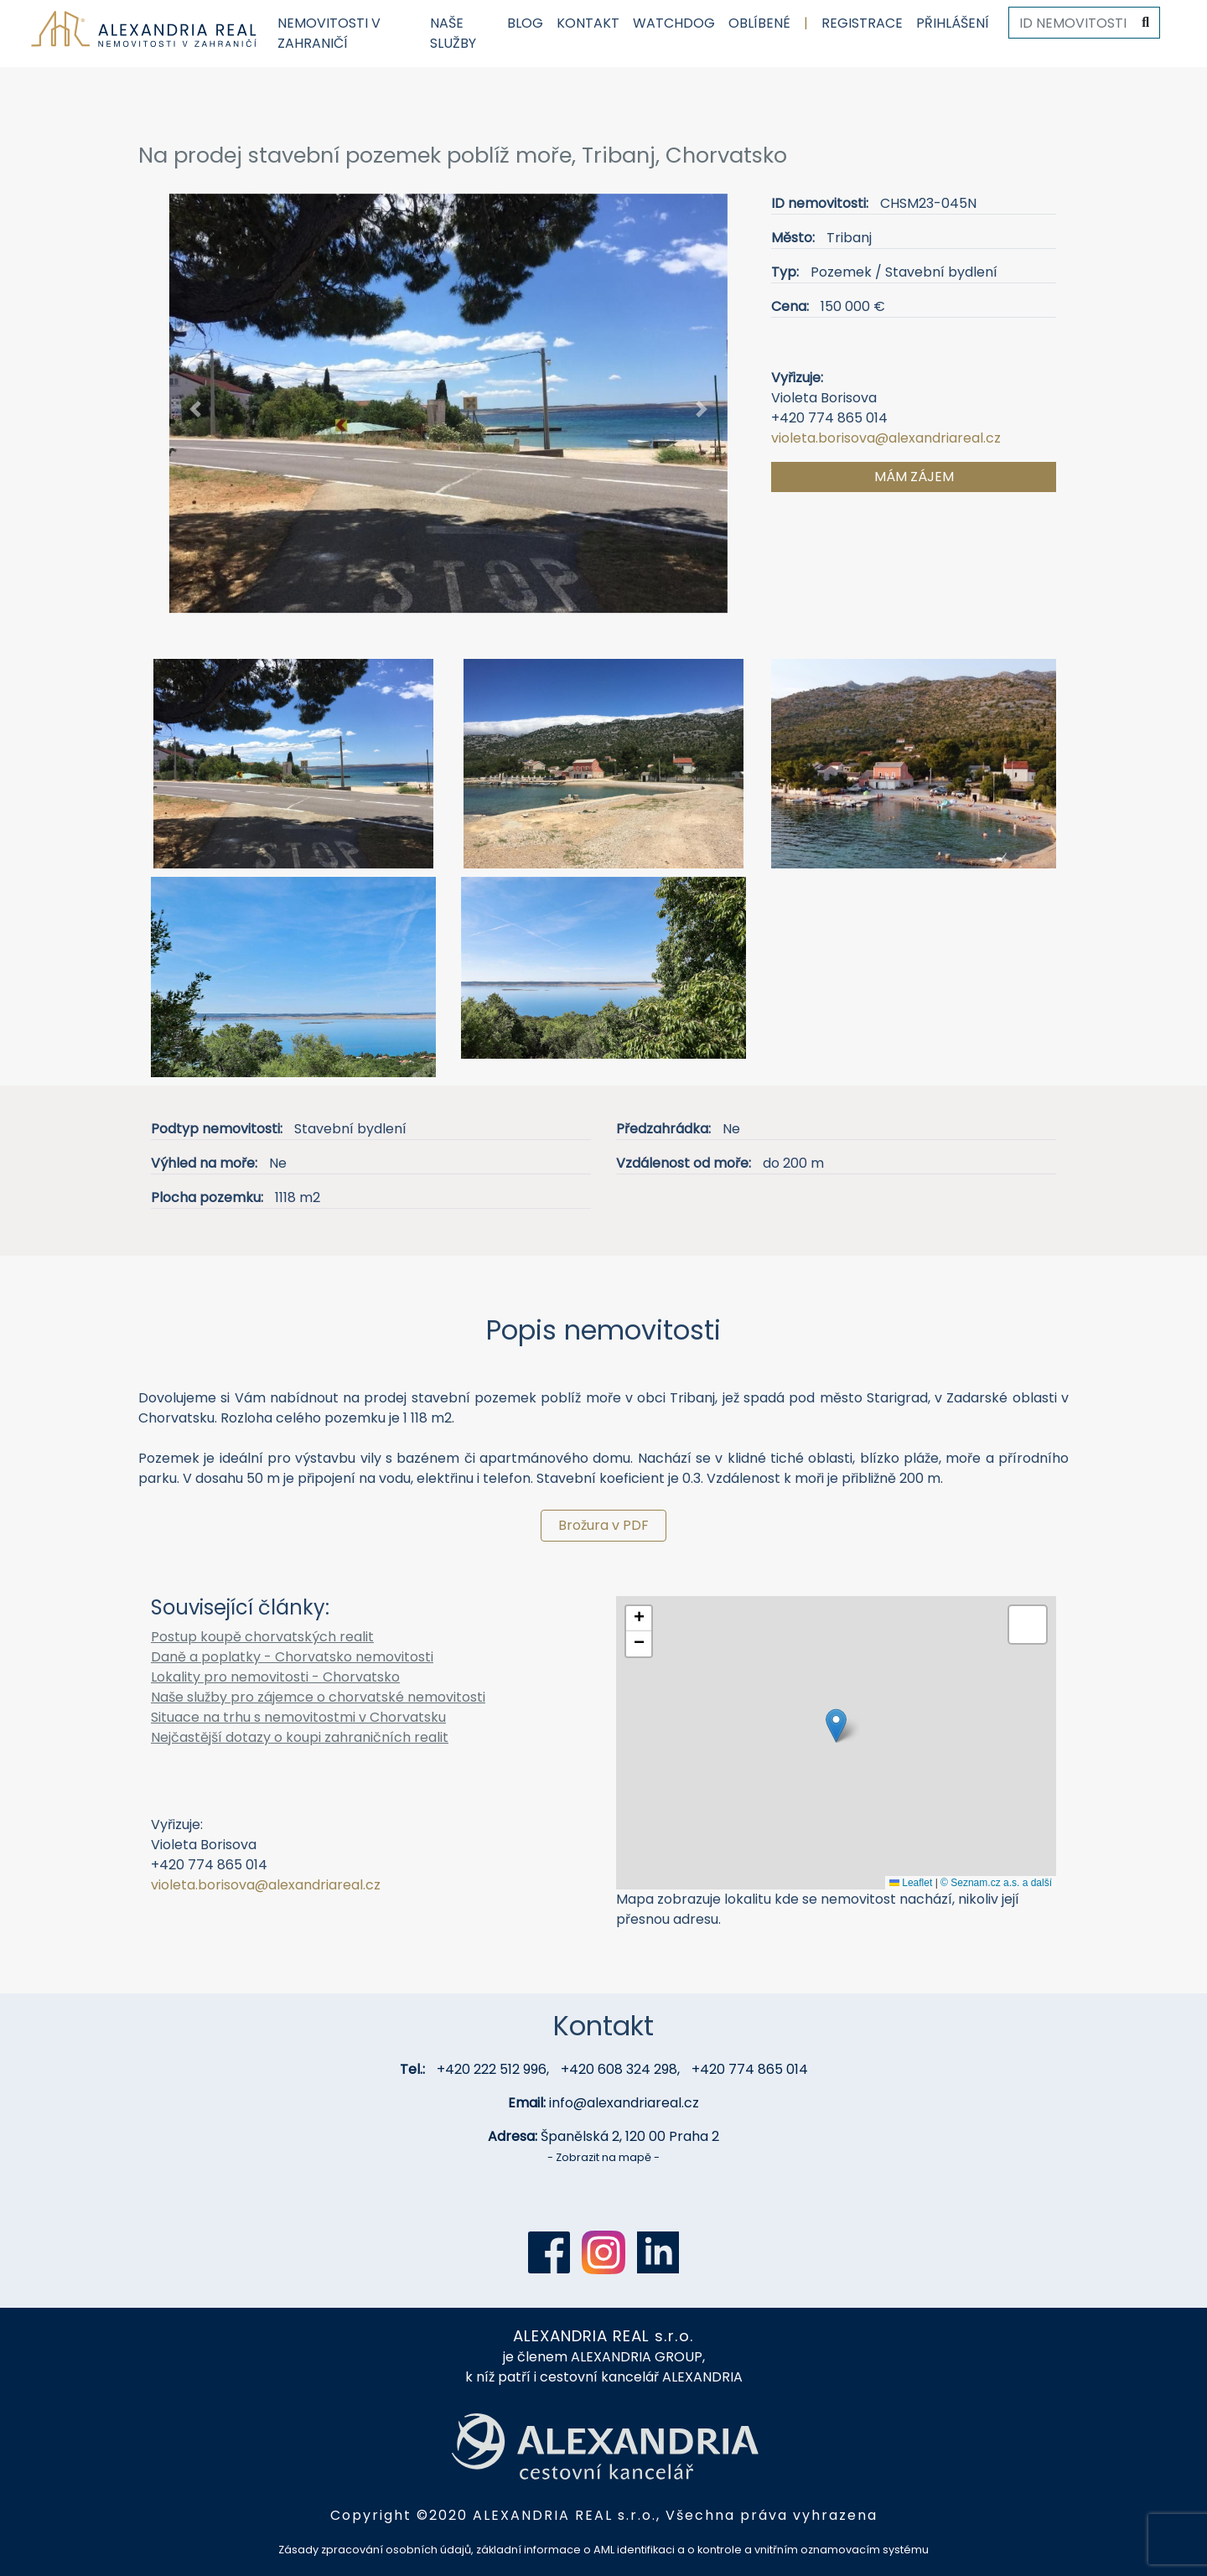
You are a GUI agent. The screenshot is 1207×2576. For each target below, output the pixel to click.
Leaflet (910, 1883)
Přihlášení (952, 23)
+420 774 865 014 (750, 2069)
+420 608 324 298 (619, 2069)
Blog (525, 23)
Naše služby (453, 33)
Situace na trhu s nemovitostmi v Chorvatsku (298, 1717)
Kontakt (588, 23)
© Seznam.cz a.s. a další (996, 1883)
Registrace (862, 23)
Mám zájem (914, 476)
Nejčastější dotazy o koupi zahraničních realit (299, 1737)
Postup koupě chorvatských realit (262, 1636)
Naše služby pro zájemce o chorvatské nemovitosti (318, 1697)
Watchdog (674, 23)
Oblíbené (759, 23)
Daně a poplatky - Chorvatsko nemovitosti (292, 1656)
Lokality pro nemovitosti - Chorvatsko (275, 1677)
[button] (196, 409)
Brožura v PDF (603, 1525)
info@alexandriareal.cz (624, 2102)
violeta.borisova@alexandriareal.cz (886, 438)
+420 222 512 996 (492, 2069)
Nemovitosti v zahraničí (329, 33)
